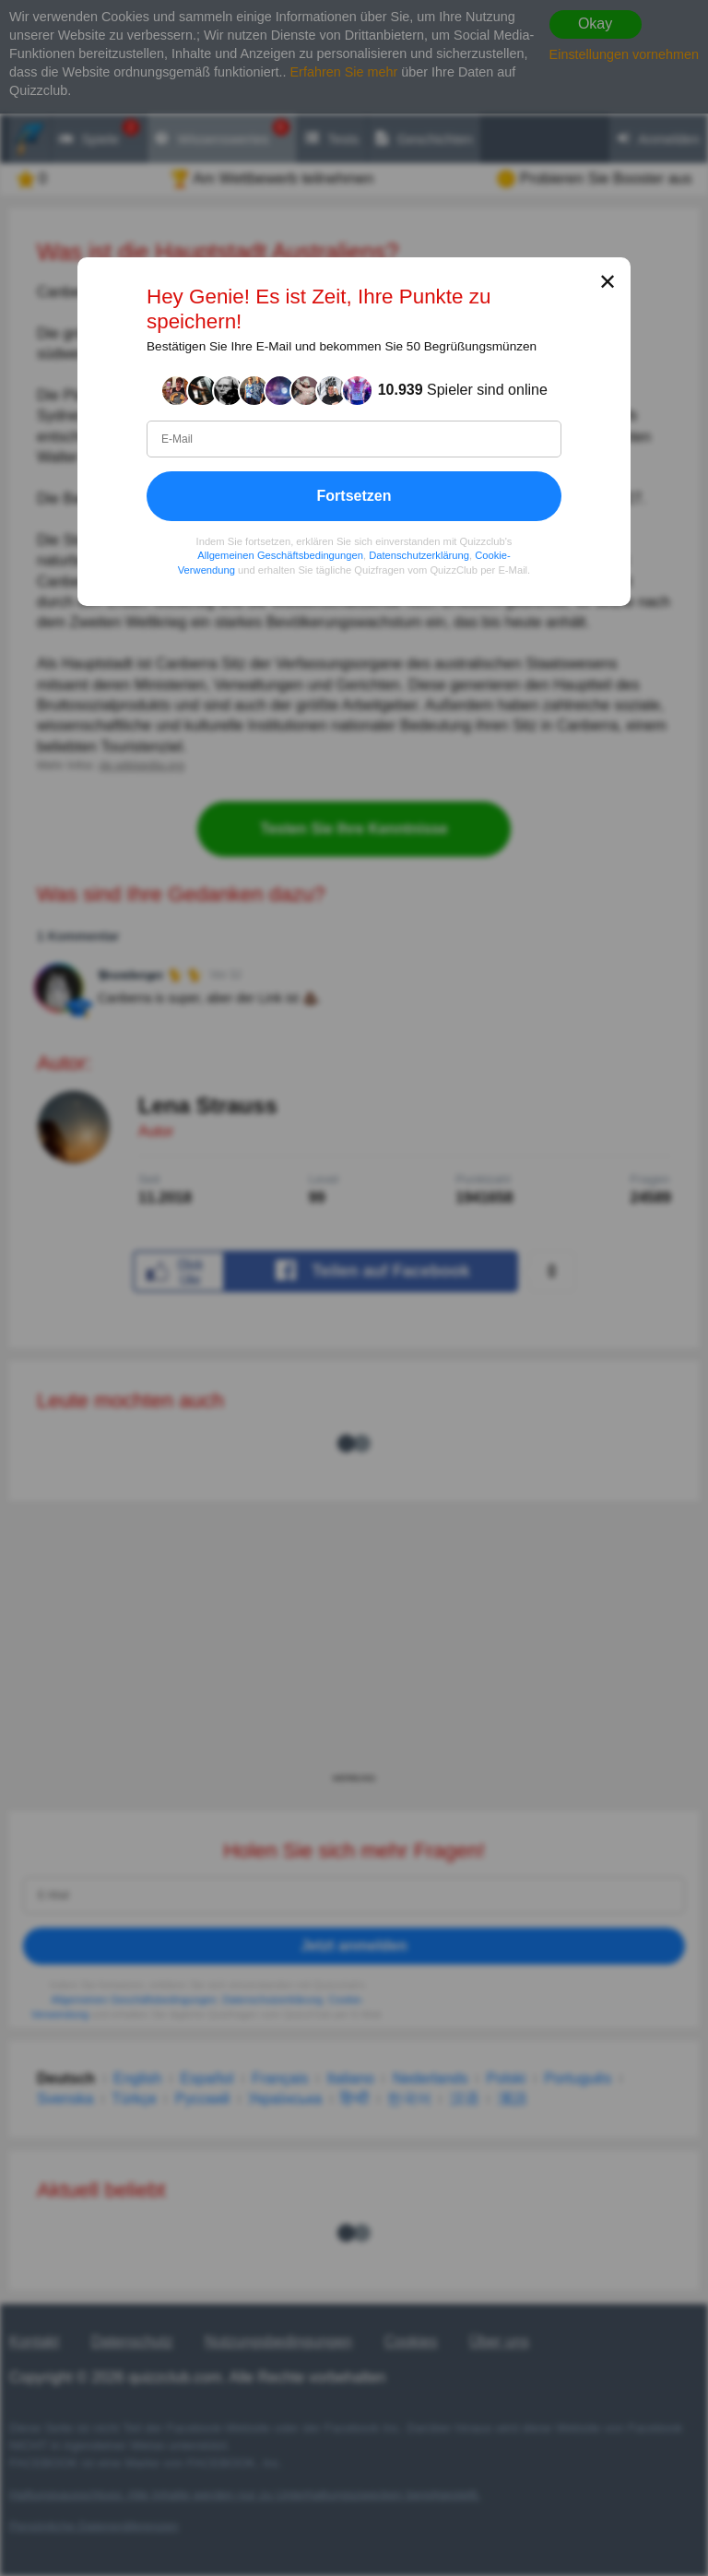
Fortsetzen (354, 496)
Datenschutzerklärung (419, 556)
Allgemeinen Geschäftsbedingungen (280, 556)
